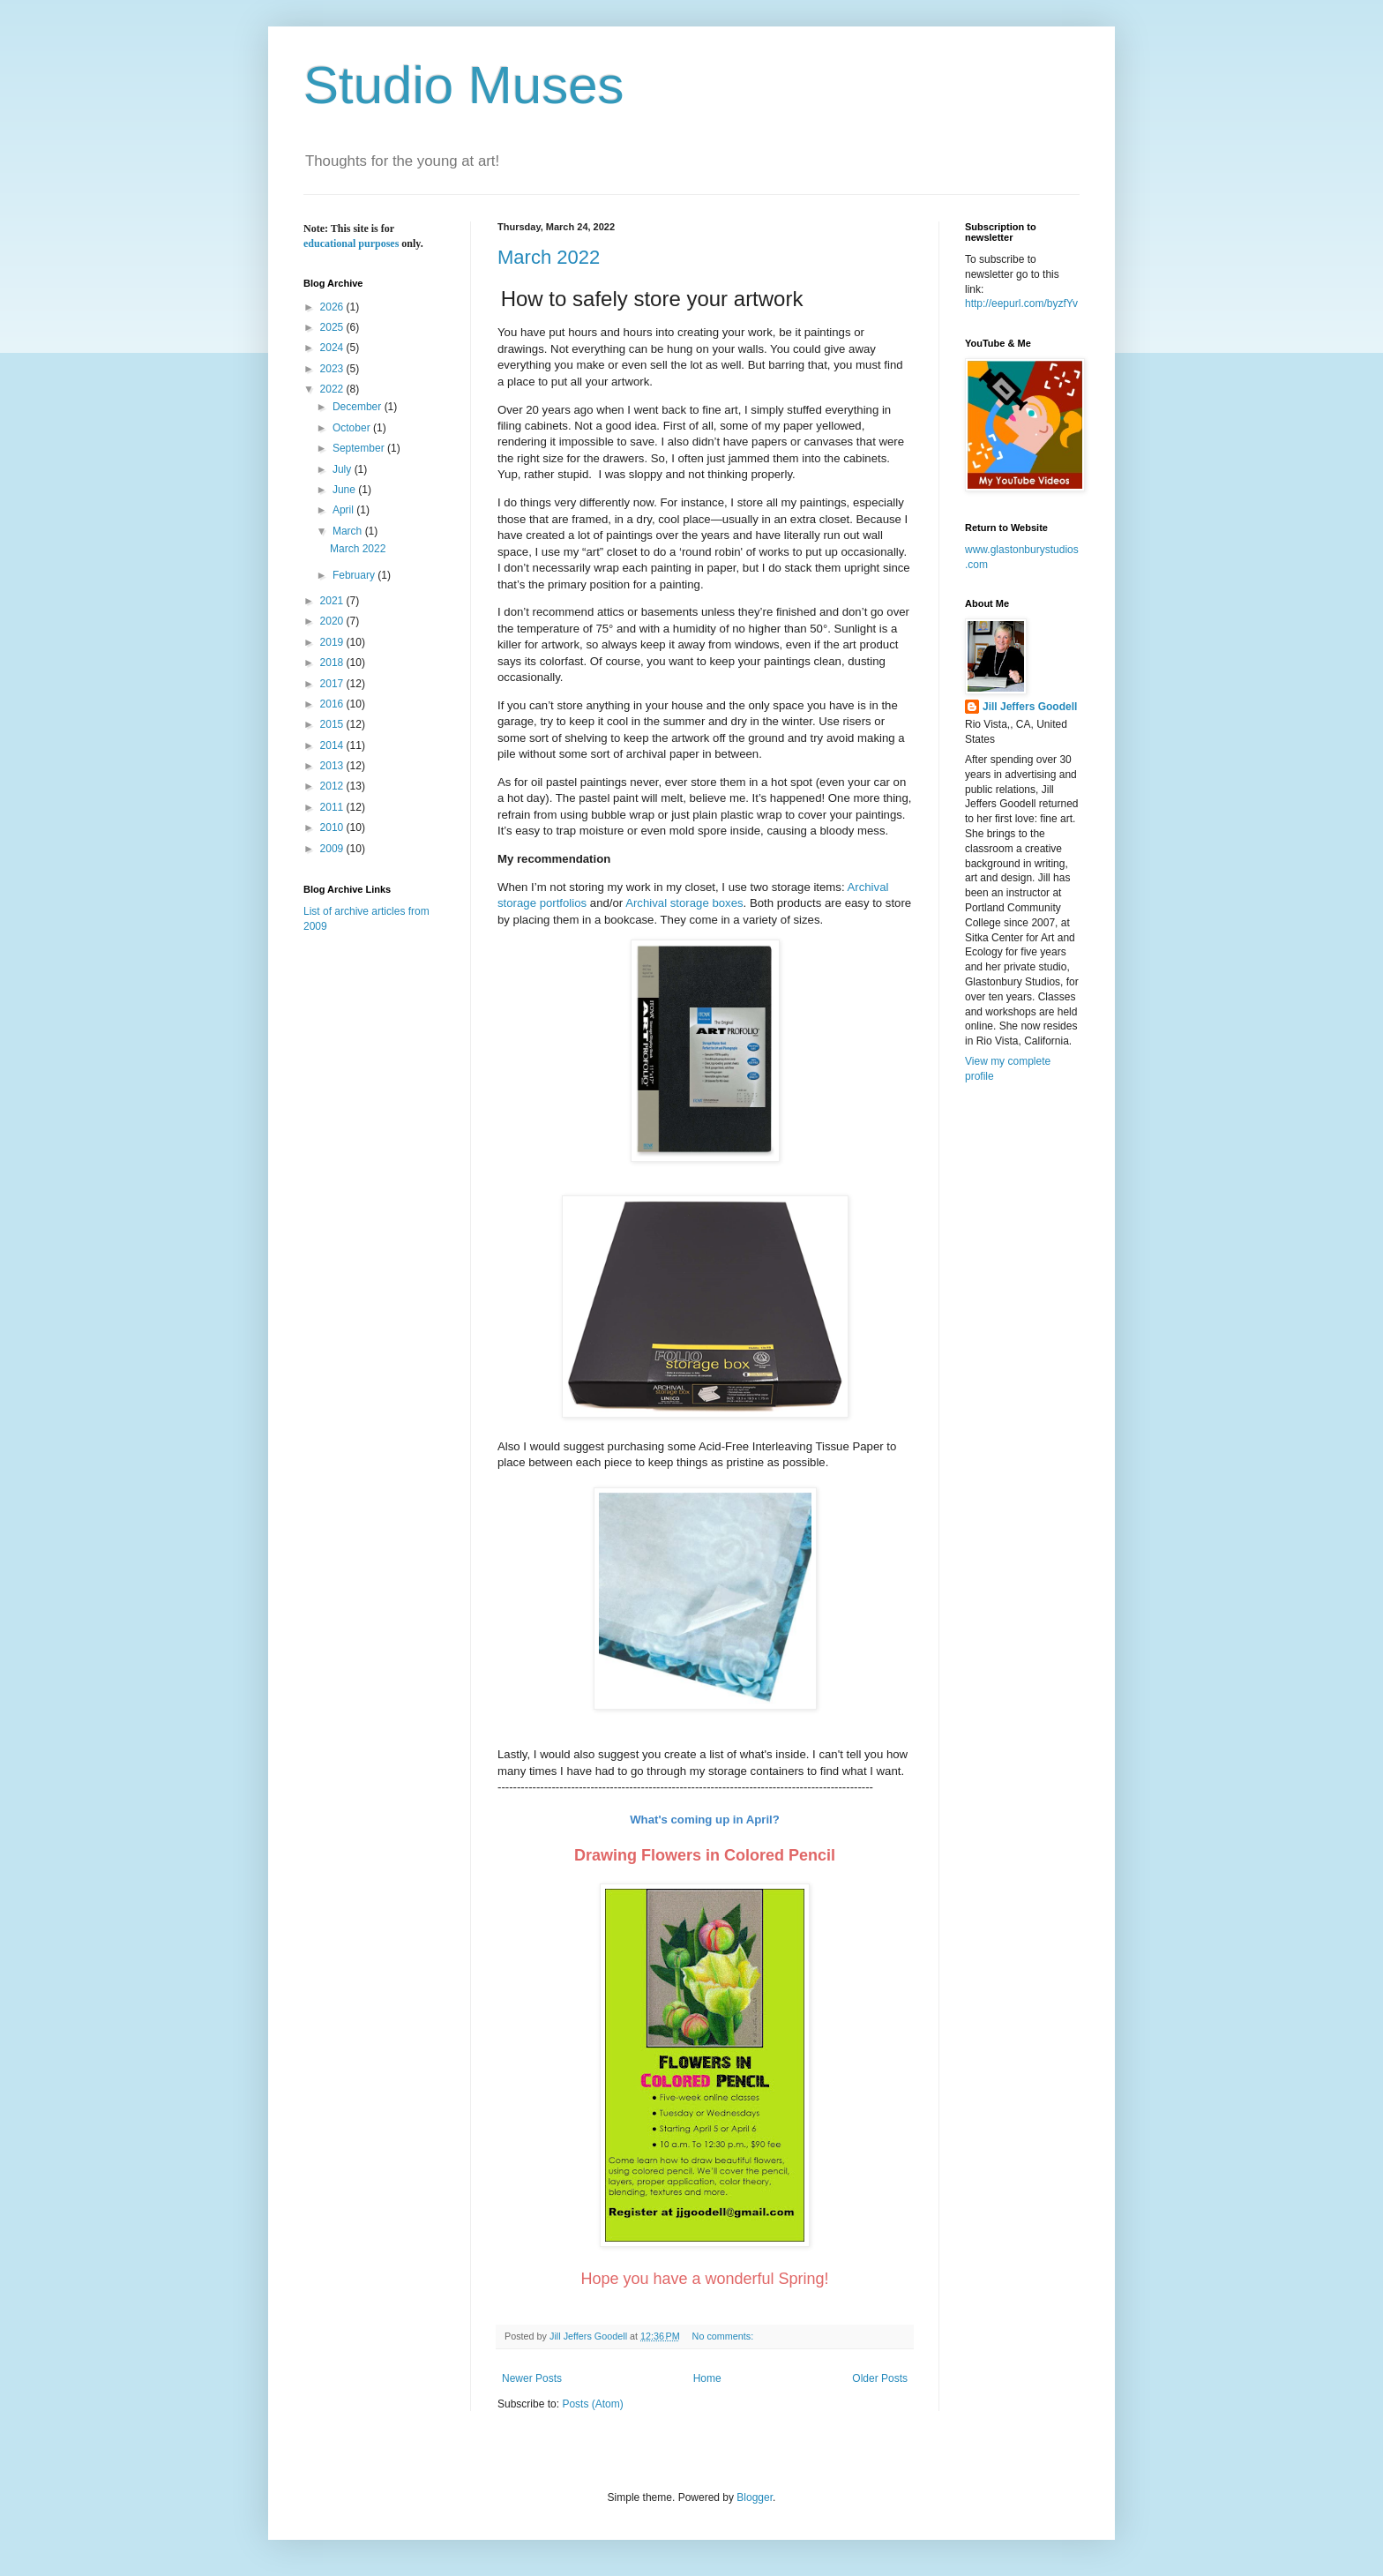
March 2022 (548, 257)
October (353, 428)
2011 (333, 807)
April (344, 510)
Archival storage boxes (684, 903)
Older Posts (880, 2378)
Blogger (754, 2497)
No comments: (724, 2336)
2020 (333, 621)
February (355, 575)
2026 (333, 307)
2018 (333, 662)
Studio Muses (463, 85)
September (360, 448)
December (359, 407)
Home (707, 2378)
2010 (333, 827)
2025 (333, 327)
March (349, 531)
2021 (333, 601)
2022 (333, 389)
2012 (333, 786)
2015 (333, 724)
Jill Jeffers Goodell (1030, 706)
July (344, 469)
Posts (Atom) (592, 2404)
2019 (333, 642)
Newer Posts (532, 2378)
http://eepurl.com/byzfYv (1021, 303)
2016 (333, 704)
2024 (333, 347)
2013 (333, 766)
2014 (333, 745)
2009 (333, 848)
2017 (333, 684)
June (345, 489)
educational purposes (351, 243)
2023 (333, 369)
